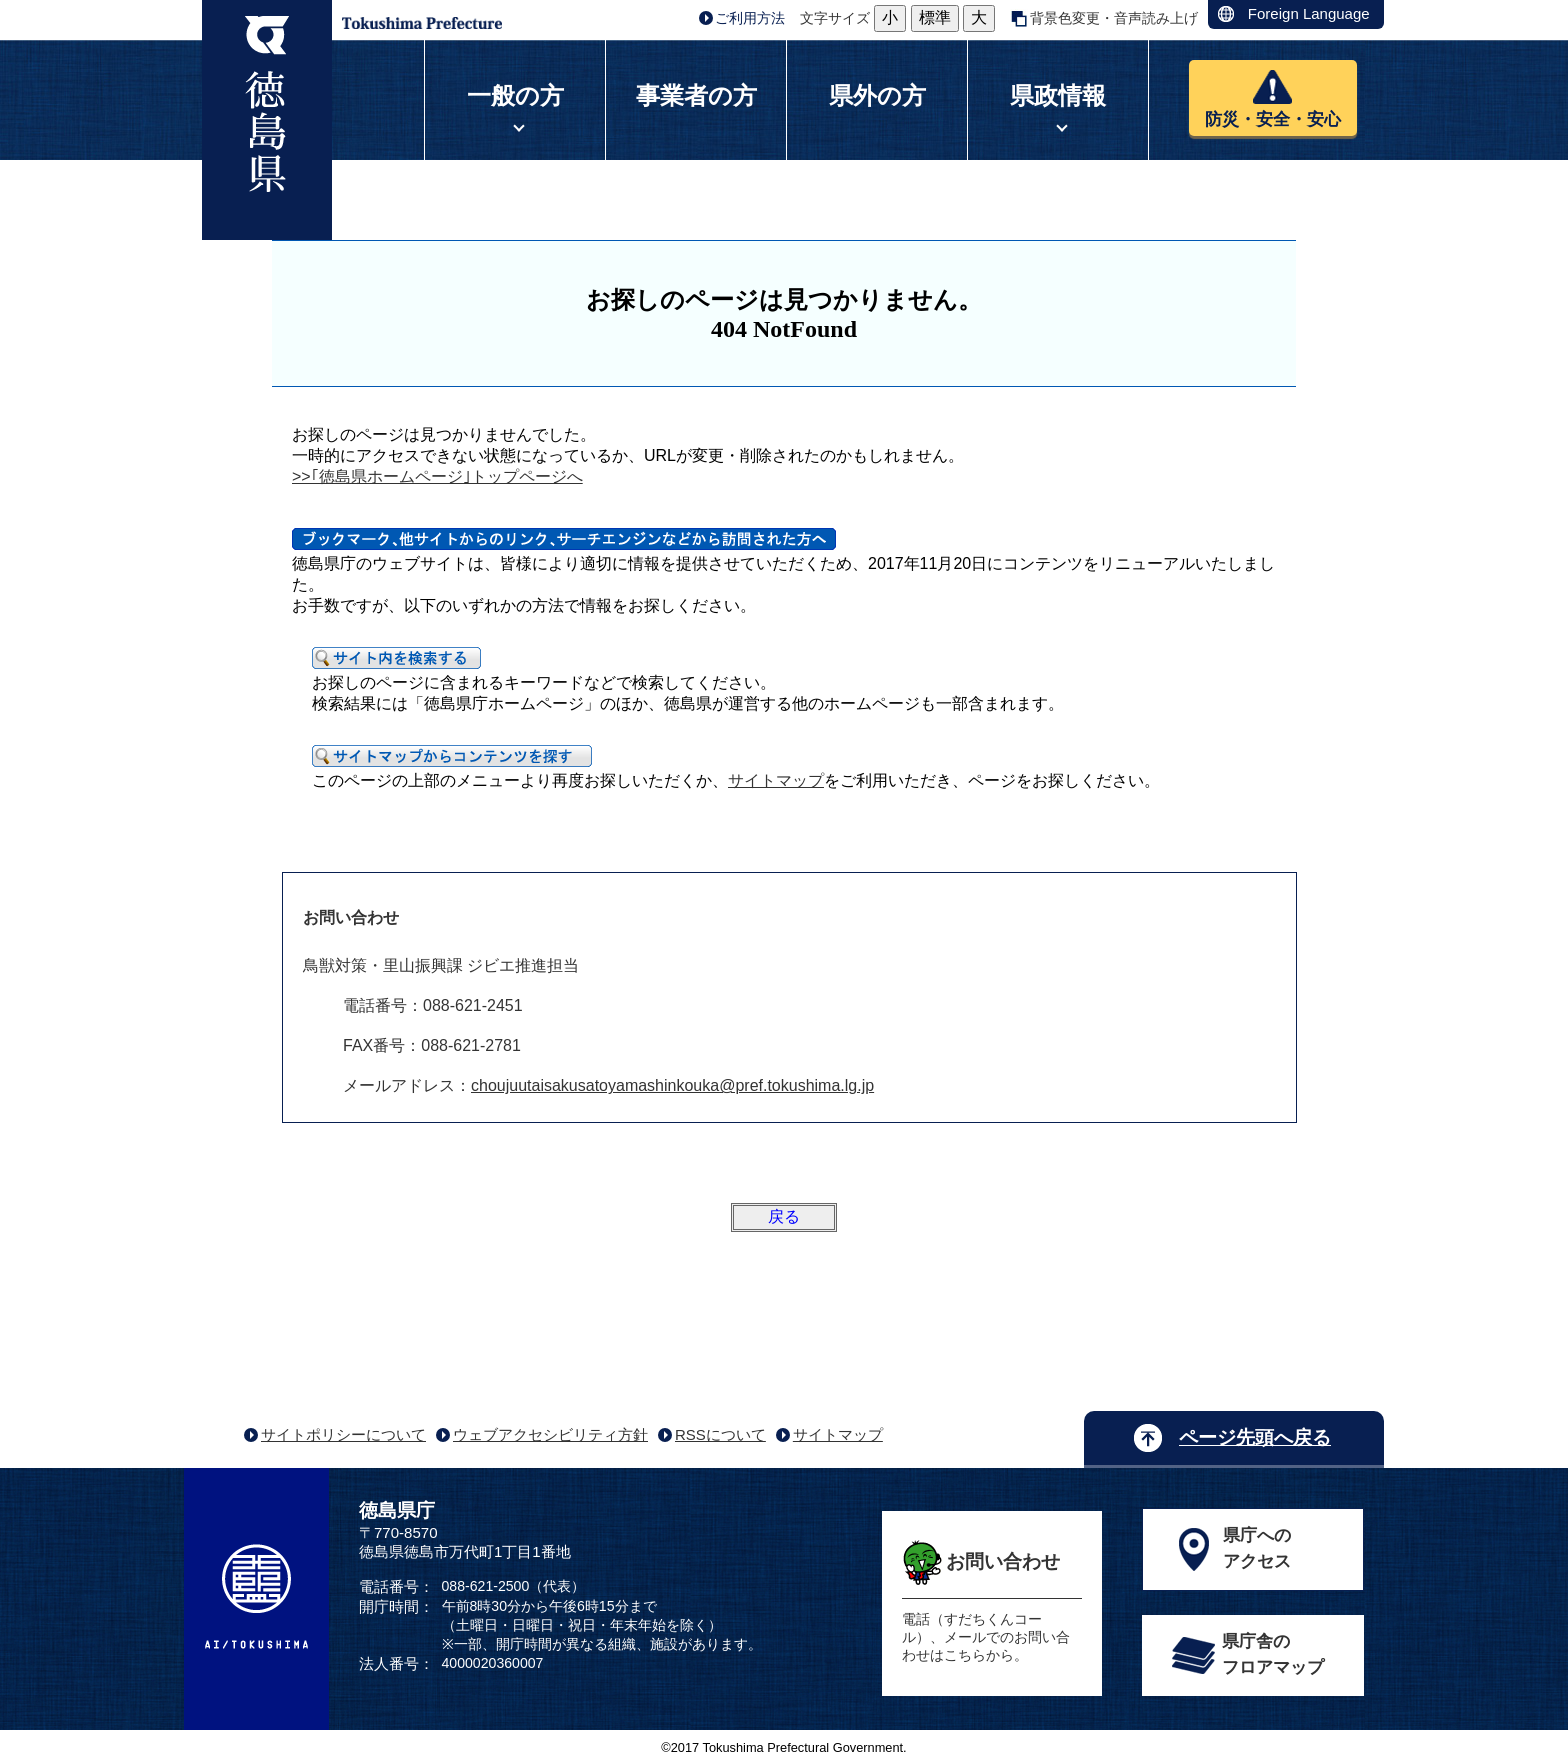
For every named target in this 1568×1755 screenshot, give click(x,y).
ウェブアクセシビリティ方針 (550, 1434)
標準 (935, 17)
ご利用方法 (750, 18)
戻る (784, 1216)
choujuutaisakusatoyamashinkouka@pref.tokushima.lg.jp (672, 1085)
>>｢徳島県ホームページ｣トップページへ (437, 476)
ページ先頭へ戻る (1255, 1437)
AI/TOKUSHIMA (256, 1597)
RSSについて (720, 1434)
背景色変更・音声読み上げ (1114, 18)
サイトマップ (776, 780)
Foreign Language (1309, 13)
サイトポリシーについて (343, 1434)
